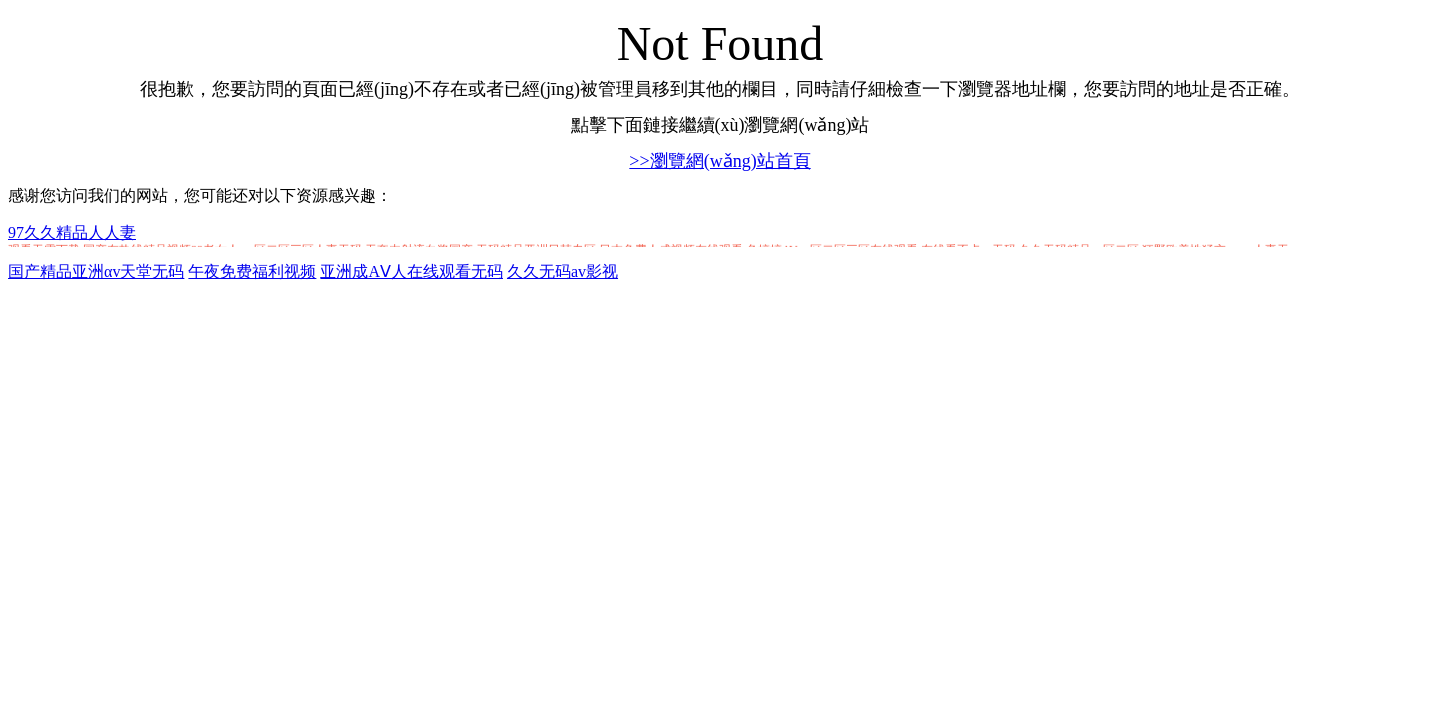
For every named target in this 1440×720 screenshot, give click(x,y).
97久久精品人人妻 (72, 232)
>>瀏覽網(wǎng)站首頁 (719, 161)
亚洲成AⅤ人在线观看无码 (411, 271)
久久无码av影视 (562, 271)
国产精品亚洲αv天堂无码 (96, 271)
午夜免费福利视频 (252, 271)
